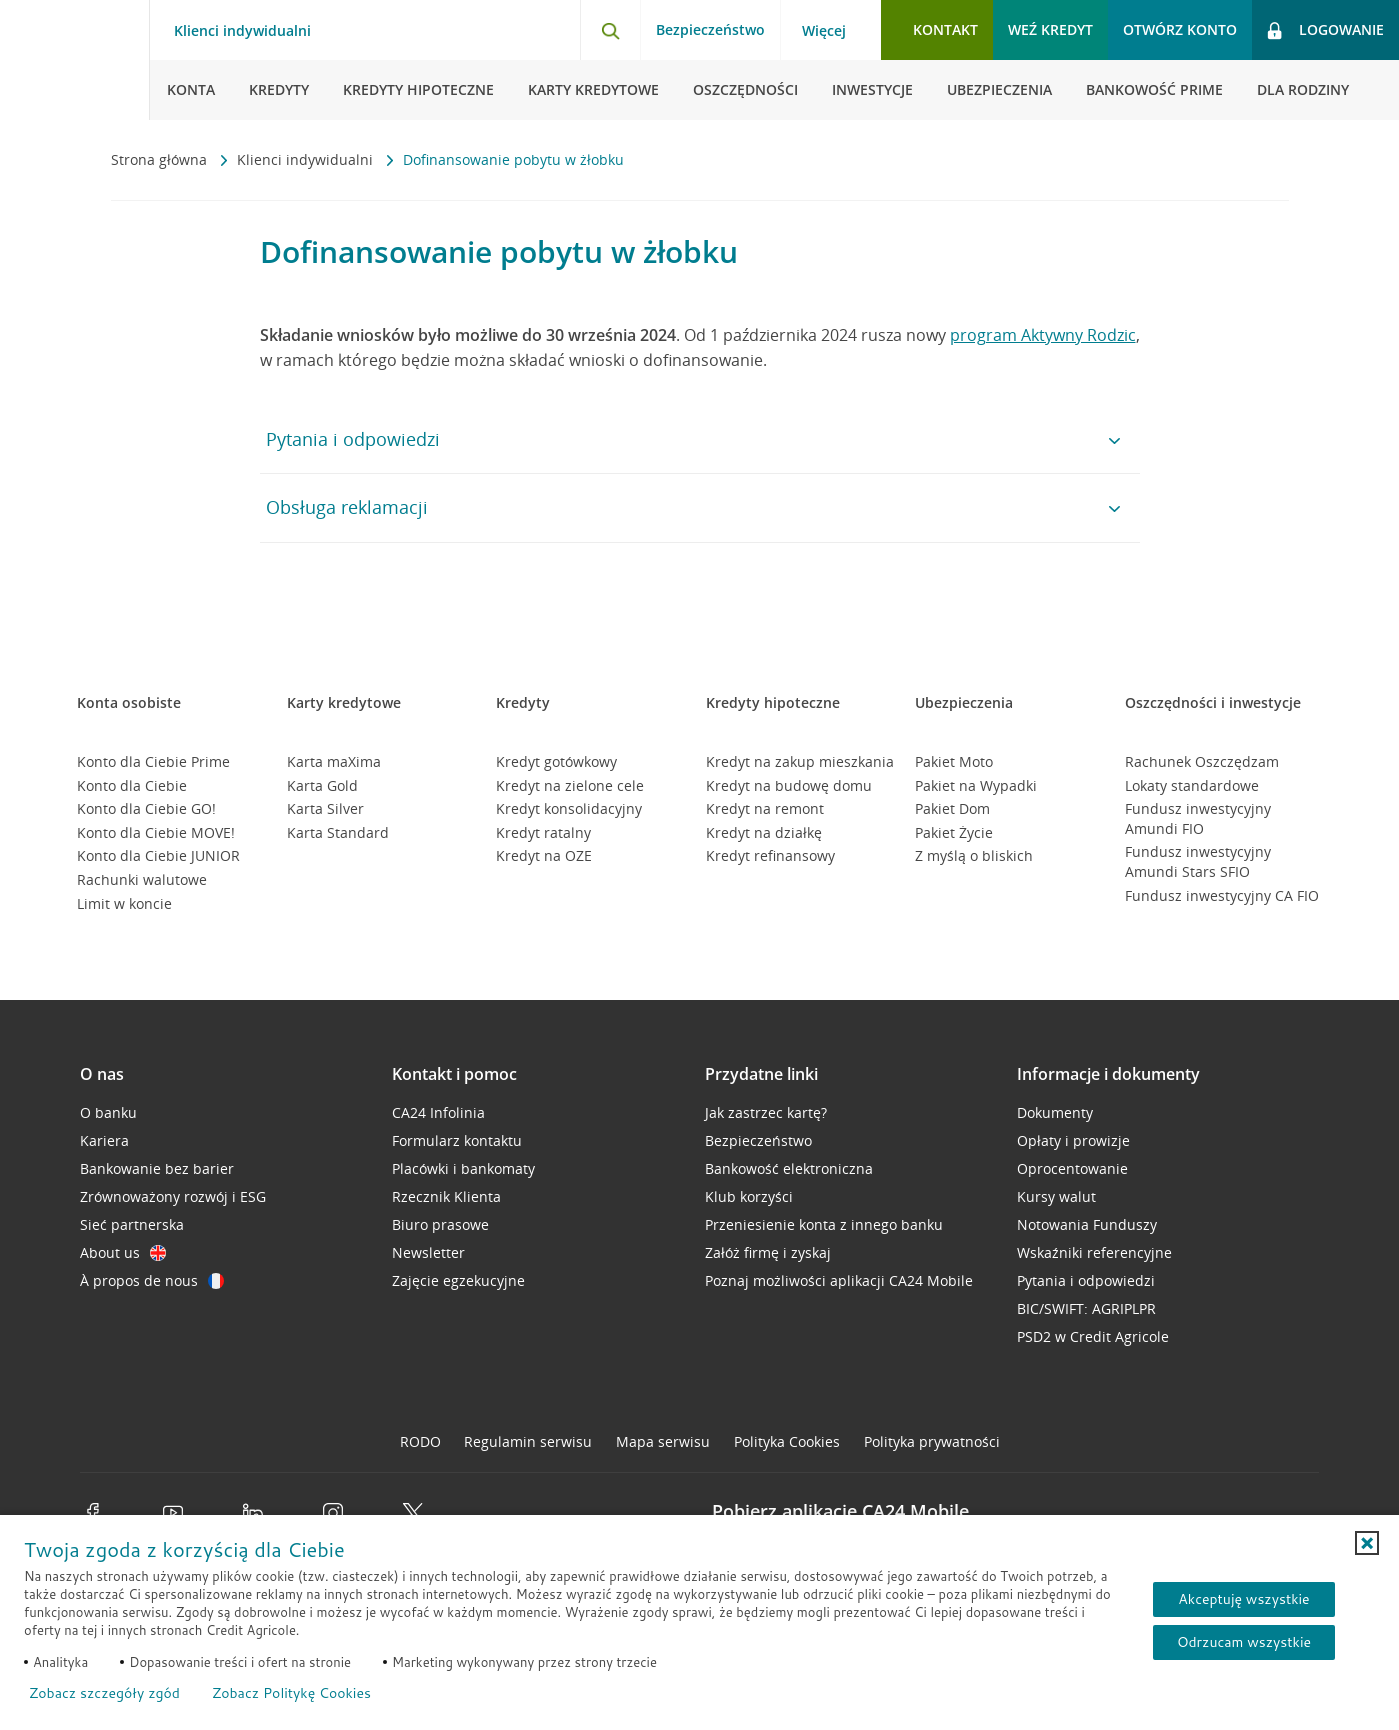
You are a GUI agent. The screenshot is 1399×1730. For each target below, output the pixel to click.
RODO (420, 1441)
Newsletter (428, 1252)
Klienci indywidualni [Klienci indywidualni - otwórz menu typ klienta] (242, 31)
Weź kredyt (1050, 29)
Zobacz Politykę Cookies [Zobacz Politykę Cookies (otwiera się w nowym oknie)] (291, 1693)
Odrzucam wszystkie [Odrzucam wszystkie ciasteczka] (1244, 1642)
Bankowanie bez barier (157, 1168)
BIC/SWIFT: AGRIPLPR (1086, 1308)
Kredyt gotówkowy (556, 761)
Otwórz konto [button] (1180, 29)
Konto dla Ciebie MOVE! (156, 832)
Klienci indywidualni (307, 159)
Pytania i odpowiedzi (1086, 1280)
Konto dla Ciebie (132, 785)
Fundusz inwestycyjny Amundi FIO (1198, 818)
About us (123, 1252)
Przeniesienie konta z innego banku (824, 1224)
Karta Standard (338, 832)
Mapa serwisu (663, 1441)
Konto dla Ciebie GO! (146, 808)
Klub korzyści (749, 1196)
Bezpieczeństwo (710, 29)
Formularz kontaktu (457, 1140)
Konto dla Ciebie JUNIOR (158, 855)
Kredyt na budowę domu (789, 785)
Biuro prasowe (440, 1224)
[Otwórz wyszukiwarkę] (610, 30)
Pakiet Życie (954, 832)
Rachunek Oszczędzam (1202, 761)
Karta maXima (334, 761)
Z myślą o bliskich (974, 855)
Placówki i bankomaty (463, 1168)
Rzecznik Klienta (446, 1196)
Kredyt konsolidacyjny (569, 808)
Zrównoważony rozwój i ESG (173, 1196)
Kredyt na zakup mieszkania (800, 761)
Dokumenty (1055, 1112)
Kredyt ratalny (543, 832)
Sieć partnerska (132, 1224)
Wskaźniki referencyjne (1094, 1252)
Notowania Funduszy (1087, 1224)
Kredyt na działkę (764, 832)
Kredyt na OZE (544, 855)
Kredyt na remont (765, 808)
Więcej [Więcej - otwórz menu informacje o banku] (824, 31)
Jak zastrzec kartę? (766, 1112)
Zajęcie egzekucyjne (458, 1280)
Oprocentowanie (1072, 1168)
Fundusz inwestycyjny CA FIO (1222, 895)
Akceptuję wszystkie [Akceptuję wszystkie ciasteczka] (1243, 1599)
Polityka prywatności (932, 1441)
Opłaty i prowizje (1073, 1140)
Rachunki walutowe (142, 879)
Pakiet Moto (954, 761)
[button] (1367, 1543)
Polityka (787, 1441)
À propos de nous (152, 1280)
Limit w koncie (124, 903)
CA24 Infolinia (438, 1112)
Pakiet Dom (952, 808)
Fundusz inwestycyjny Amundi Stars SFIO (1198, 861)
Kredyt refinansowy (770, 855)
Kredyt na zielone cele (570, 785)
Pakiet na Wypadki (976, 785)
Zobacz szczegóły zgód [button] (104, 1693)
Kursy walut (1056, 1196)
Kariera (104, 1140)
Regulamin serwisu (528, 1441)
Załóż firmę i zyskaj (768, 1252)
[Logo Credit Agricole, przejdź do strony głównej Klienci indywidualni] (75, 60)
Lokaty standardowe (1192, 785)
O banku (108, 1112)
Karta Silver (325, 808)
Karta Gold (322, 785)
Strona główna (161, 159)
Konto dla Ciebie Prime (153, 761)
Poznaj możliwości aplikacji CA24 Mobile (839, 1280)
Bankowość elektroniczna (789, 1168)
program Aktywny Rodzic (1043, 335)
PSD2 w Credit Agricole (1093, 1336)
